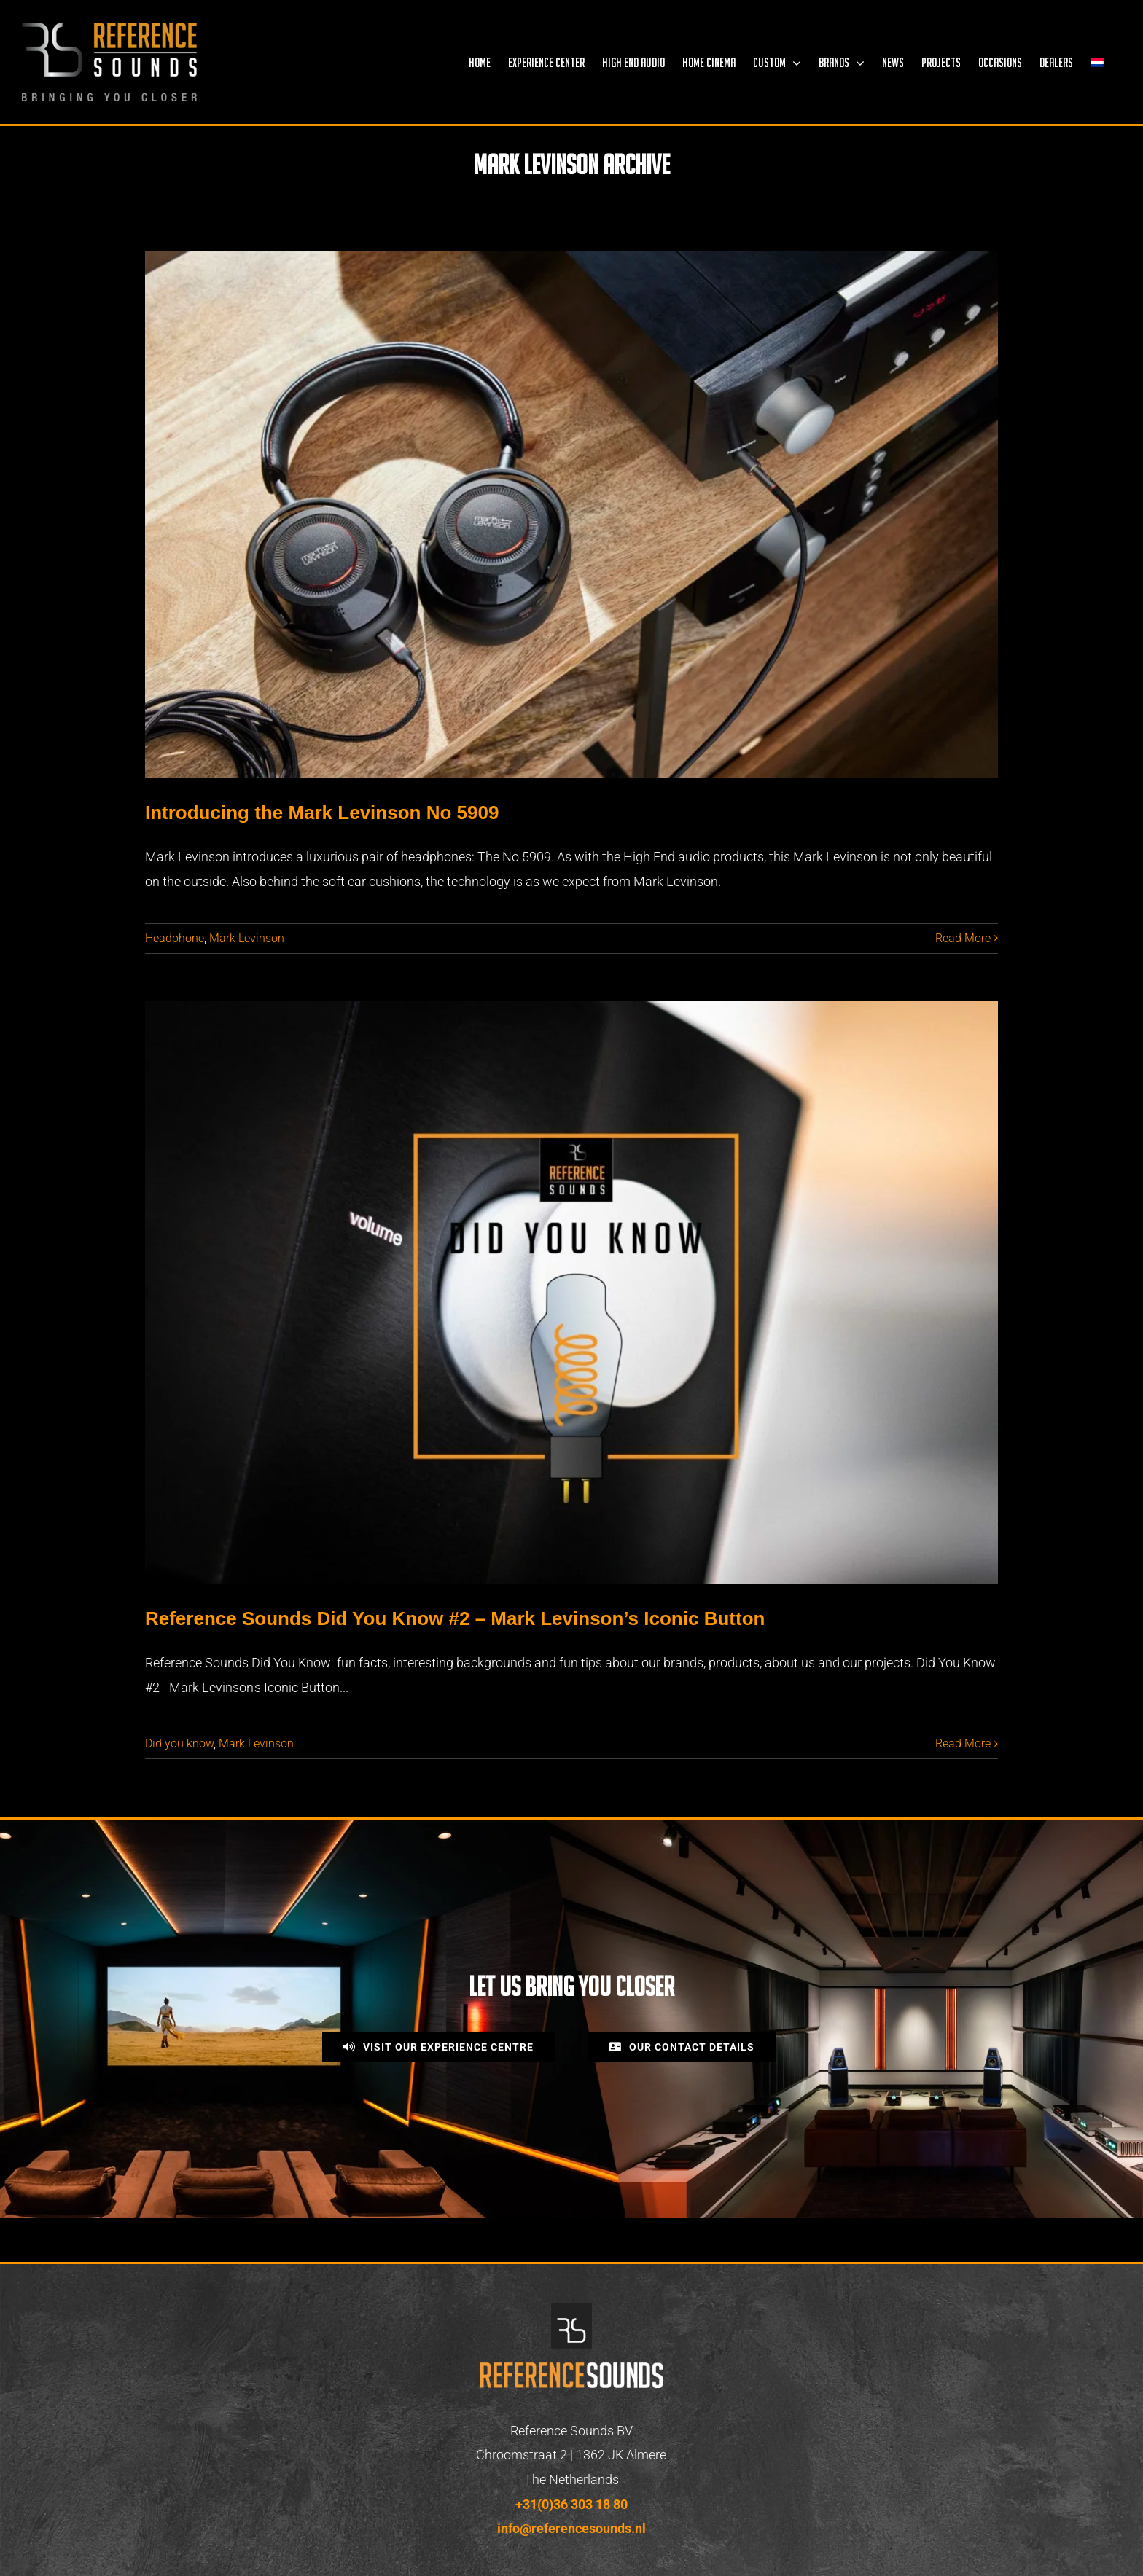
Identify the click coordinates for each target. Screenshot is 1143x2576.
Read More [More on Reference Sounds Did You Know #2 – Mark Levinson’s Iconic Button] (963, 1743)
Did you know (179, 1743)
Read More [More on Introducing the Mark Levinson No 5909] (963, 938)
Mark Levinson (246, 938)
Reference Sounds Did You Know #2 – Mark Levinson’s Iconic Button (455, 1618)
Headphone (174, 938)
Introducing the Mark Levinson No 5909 (322, 812)
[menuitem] (1097, 62)
